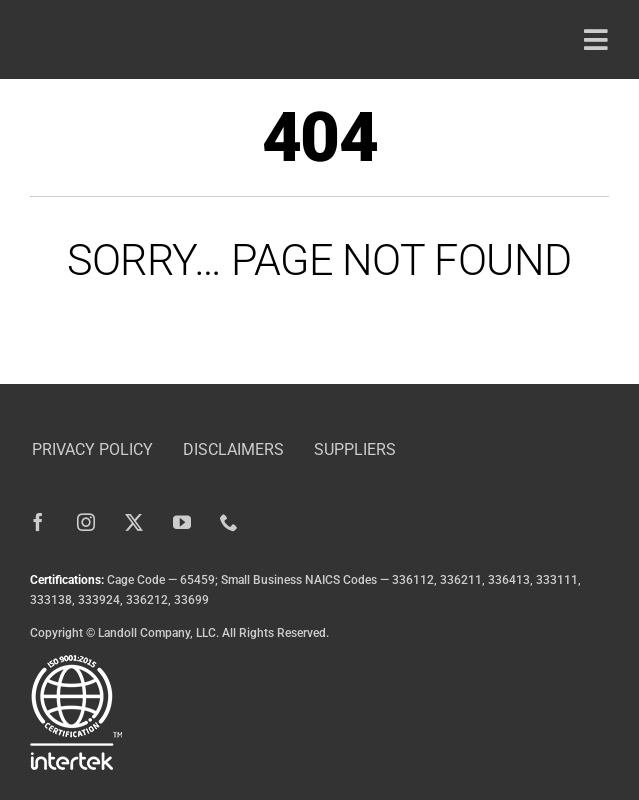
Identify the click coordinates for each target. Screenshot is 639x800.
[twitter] (134, 522)
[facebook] (38, 522)
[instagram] (86, 522)
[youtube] (182, 522)
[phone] (230, 522)
